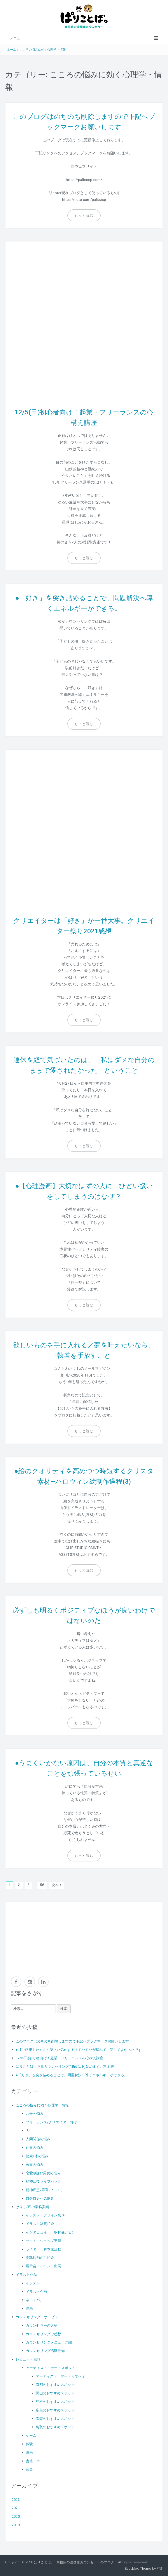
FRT (160, 2569)
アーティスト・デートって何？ (60, 2376)
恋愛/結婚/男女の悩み (43, 2173)
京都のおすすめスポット (55, 2385)
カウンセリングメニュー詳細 (49, 2342)
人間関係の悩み (38, 2139)
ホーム (11, 49)
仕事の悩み (35, 2147)
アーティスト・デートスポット (50, 2368)
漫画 (29, 2308)
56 (42, 1885)
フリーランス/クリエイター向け (51, 2122)
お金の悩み (35, 2114)
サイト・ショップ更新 (43, 2241)
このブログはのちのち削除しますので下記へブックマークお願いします (72, 2041)
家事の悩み (35, 2164)
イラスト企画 (36, 2292)
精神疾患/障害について (44, 2190)
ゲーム (31, 2435)
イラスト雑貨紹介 (40, 2224)
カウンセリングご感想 (43, 2334)
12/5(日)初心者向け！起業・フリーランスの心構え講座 (59, 2058)
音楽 (29, 2469)
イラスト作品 (26, 2275)
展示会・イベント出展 (43, 2266)
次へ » (56, 1885)
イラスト (33, 2283)
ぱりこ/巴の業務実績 (32, 2207)
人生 (29, 2131)
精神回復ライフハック (43, 2181)
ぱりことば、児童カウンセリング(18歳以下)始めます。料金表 (65, 2066)
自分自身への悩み (40, 2198)
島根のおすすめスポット (55, 2402)
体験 (29, 2444)
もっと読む (84, 215)
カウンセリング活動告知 (45, 2351)
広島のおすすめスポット (55, 2410)
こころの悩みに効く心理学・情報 (42, 49)
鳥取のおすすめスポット (55, 2427)
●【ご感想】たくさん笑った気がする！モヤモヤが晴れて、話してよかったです (79, 2050)
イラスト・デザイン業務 (45, 2215)
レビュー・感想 (28, 2359)
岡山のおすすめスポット (55, 2393)
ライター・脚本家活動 (43, 2249)
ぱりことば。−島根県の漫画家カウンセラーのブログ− (75, 2562)
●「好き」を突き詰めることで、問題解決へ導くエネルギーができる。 (72, 2075)
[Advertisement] (84, 1937)
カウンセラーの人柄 (42, 2325)
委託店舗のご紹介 (40, 2258)
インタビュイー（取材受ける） (50, 2232)
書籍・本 (33, 2461)
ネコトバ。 (35, 2300)
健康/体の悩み (37, 2156)
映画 (29, 2452)
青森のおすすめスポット (55, 2419)
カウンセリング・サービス (37, 2317)
